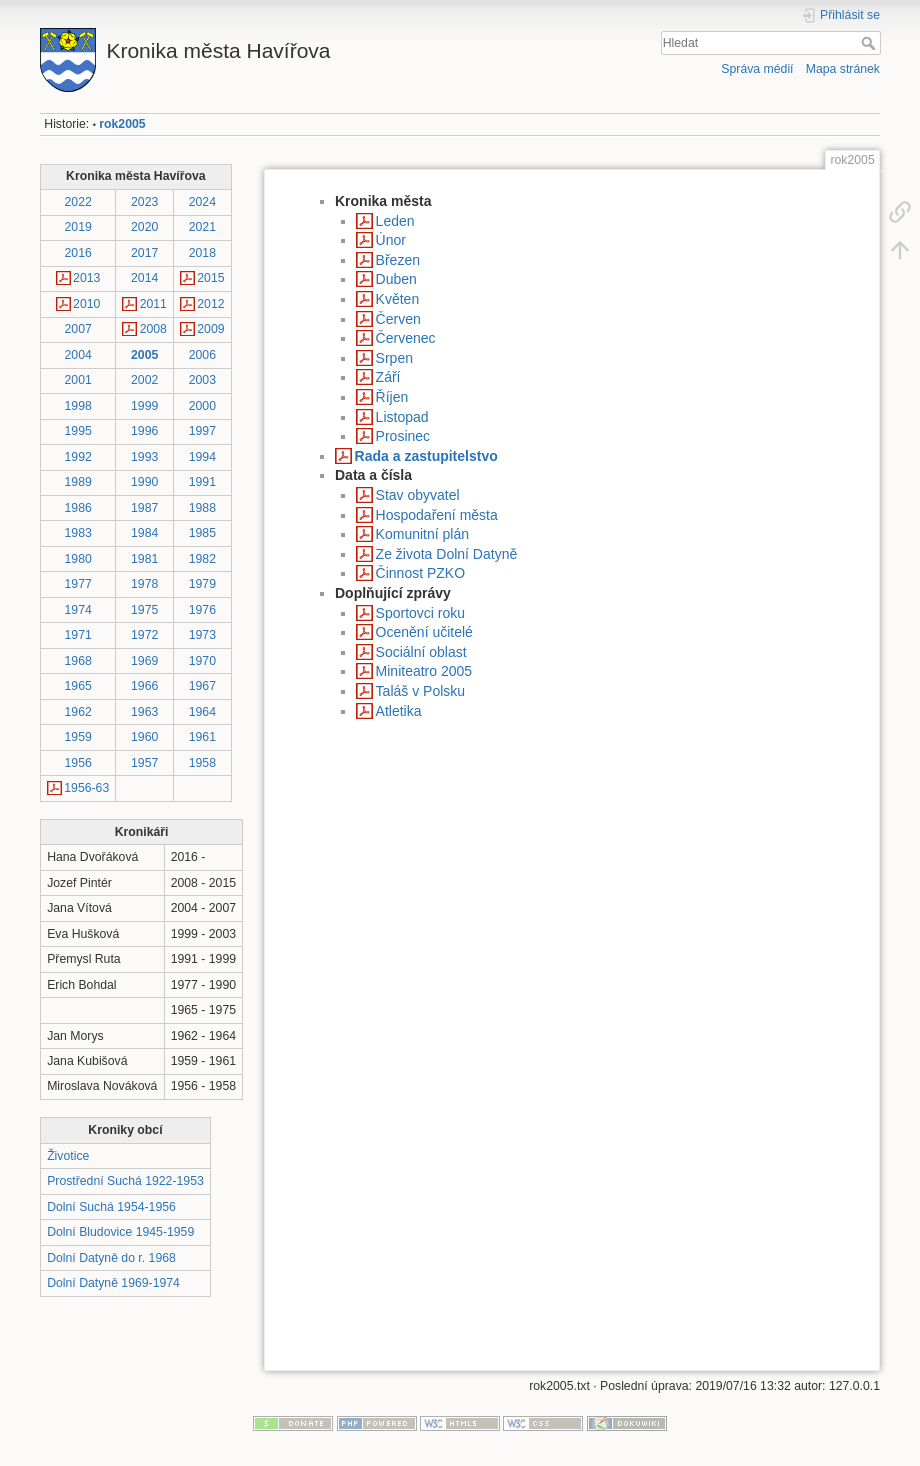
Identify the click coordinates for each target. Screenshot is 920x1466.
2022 (78, 202)
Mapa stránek (843, 69)
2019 (78, 227)
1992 (78, 457)
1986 (78, 508)
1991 (202, 482)
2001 (78, 380)
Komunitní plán (422, 534)
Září (388, 377)
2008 (153, 329)
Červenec (406, 338)
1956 (78, 763)
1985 (202, 533)
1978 (144, 584)
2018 (202, 253)
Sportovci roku (420, 613)
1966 (144, 686)
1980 (78, 559)
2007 (78, 329)
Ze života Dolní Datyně (447, 554)
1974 (78, 610)
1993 (144, 457)
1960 (144, 737)
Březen (398, 260)
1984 (144, 533)
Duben (396, 279)
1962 (78, 712)
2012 (210, 304)
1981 (144, 559)
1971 (78, 635)
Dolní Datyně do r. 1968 (111, 1258)
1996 (144, 431)
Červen (398, 319)
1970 (202, 661)
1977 (78, 584)
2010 (86, 304)
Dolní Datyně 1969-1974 (113, 1283)
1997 (202, 431)
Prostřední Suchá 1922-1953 (125, 1181)
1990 (144, 482)
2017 (144, 253)
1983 (78, 533)
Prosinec (403, 436)
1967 (202, 686)
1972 (144, 635)
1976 (202, 610)
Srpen (394, 358)
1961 (202, 737)
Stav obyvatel (418, 495)
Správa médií (757, 69)
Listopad (402, 417)
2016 (78, 253)
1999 (144, 406)
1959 (78, 737)
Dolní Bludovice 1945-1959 (120, 1232)
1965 (78, 686)
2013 (86, 278)
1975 (144, 610)
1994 (202, 457)
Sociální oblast (421, 652)
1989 (78, 482)
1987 (144, 508)
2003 (202, 380)
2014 (144, 278)
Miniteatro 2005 (424, 671)
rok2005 (122, 124)
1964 (202, 712)
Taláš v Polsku (420, 691)
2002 (144, 380)
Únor (391, 240)
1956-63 (86, 788)
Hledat (870, 43)
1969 (144, 661)
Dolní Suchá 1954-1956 (111, 1207)
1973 (202, 635)
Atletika (399, 711)
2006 (202, 355)
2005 (144, 355)
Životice (68, 1156)
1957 (144, 763)
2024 (202, 202)
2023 (144, 202)
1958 (202, 763)
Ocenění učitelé (424, 632)
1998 (78, 406)
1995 (78, 431)
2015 (210, 278)
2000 (202, 406)
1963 (144, 712)
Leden (395, 221)
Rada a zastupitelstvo (426, 456)
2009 (210, 329)
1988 (202, 508)
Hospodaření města (437, 515)
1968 (78, 661)
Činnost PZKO (420, 573)
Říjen (392, 397)
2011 (153, 304)
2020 (144, 227)
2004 (78, 355)
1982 (202, 559)
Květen (398, 299)
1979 (202, 584)
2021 (202, 227)
